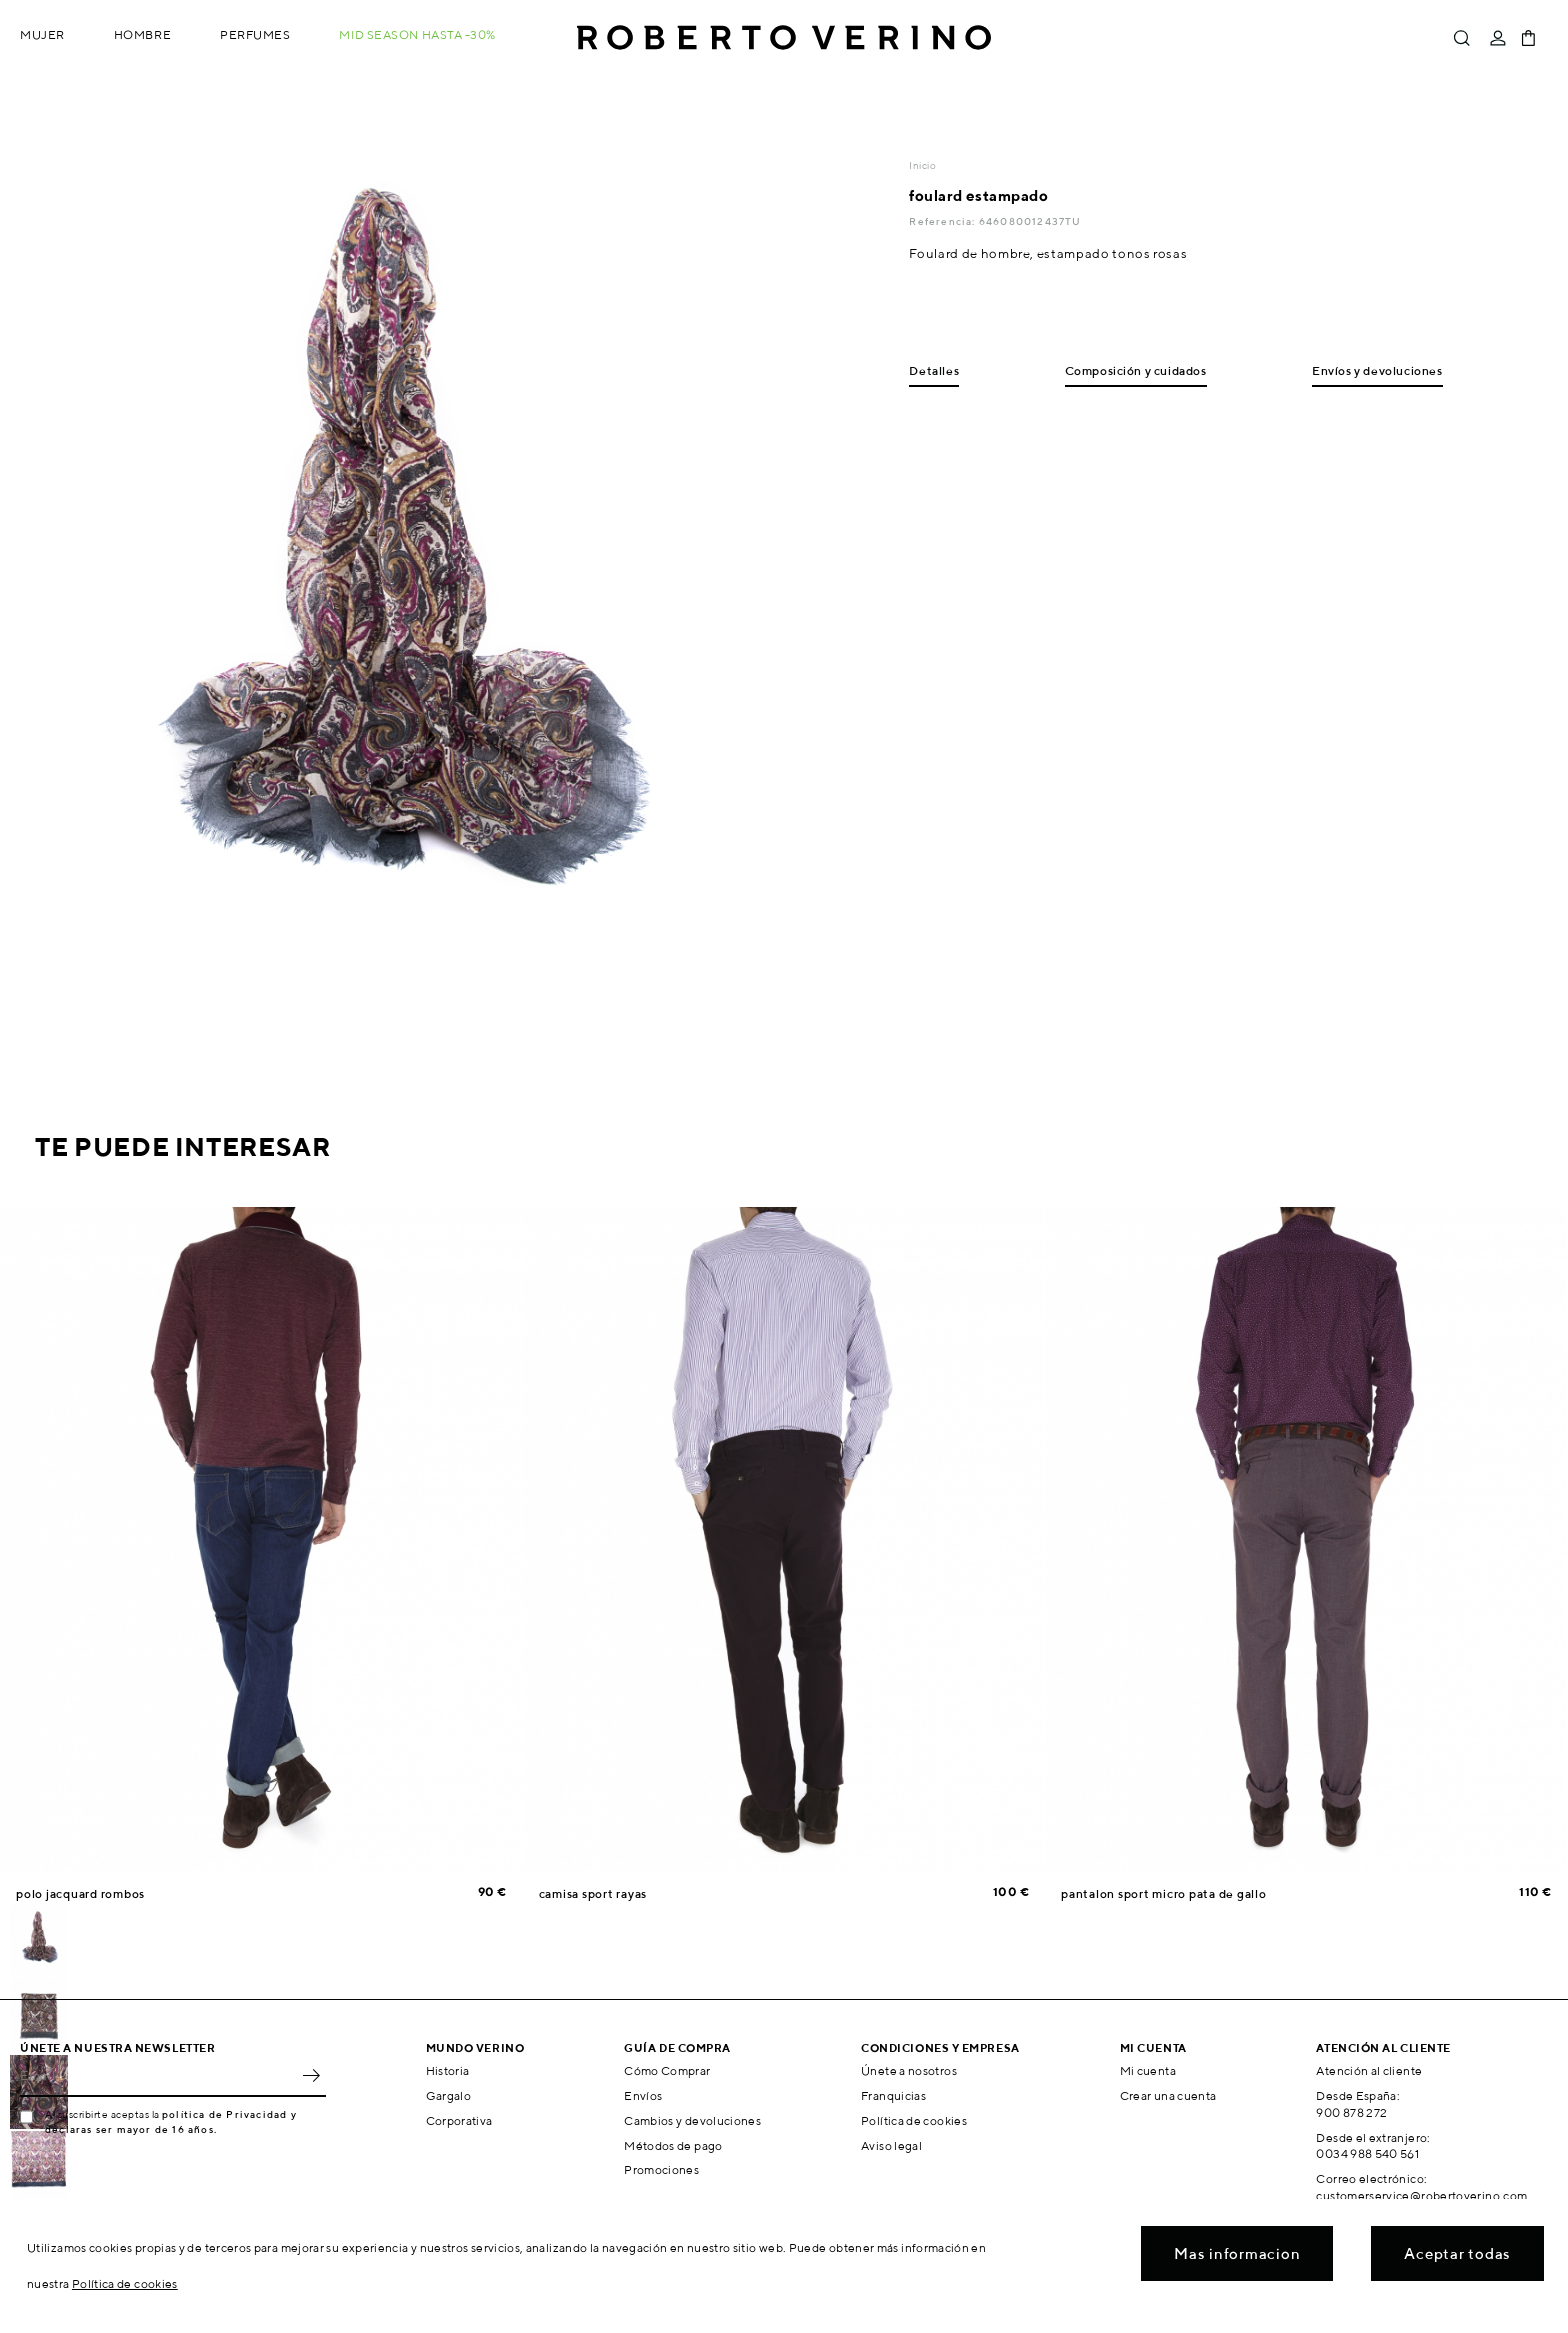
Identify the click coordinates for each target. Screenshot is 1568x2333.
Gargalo (449, 2095)
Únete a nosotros (909, 2070)
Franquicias (893, 2095)
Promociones (661, 2169)
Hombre (142, 34)
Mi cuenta (1148, 2070)
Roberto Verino (784, 38)
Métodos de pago (673, 2145)
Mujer (42, 34)
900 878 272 (1351, 2112)
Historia (448, 2070)
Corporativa (459, 2120)
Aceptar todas (1457, 2253)
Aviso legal (891, 2145)
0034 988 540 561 (1367, 2153)
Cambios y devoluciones (692, 2120)
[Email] (158, 2075)
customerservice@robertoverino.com (1421, 2195)
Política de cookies (914, 2120)
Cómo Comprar (667, 2070)
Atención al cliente (1369, 2070)
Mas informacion (1237, 2253)
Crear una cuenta (1168, 2095)
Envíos (643, 2095)
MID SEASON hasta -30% (417, 34)
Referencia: (943, 221)
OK (311, 2075)
